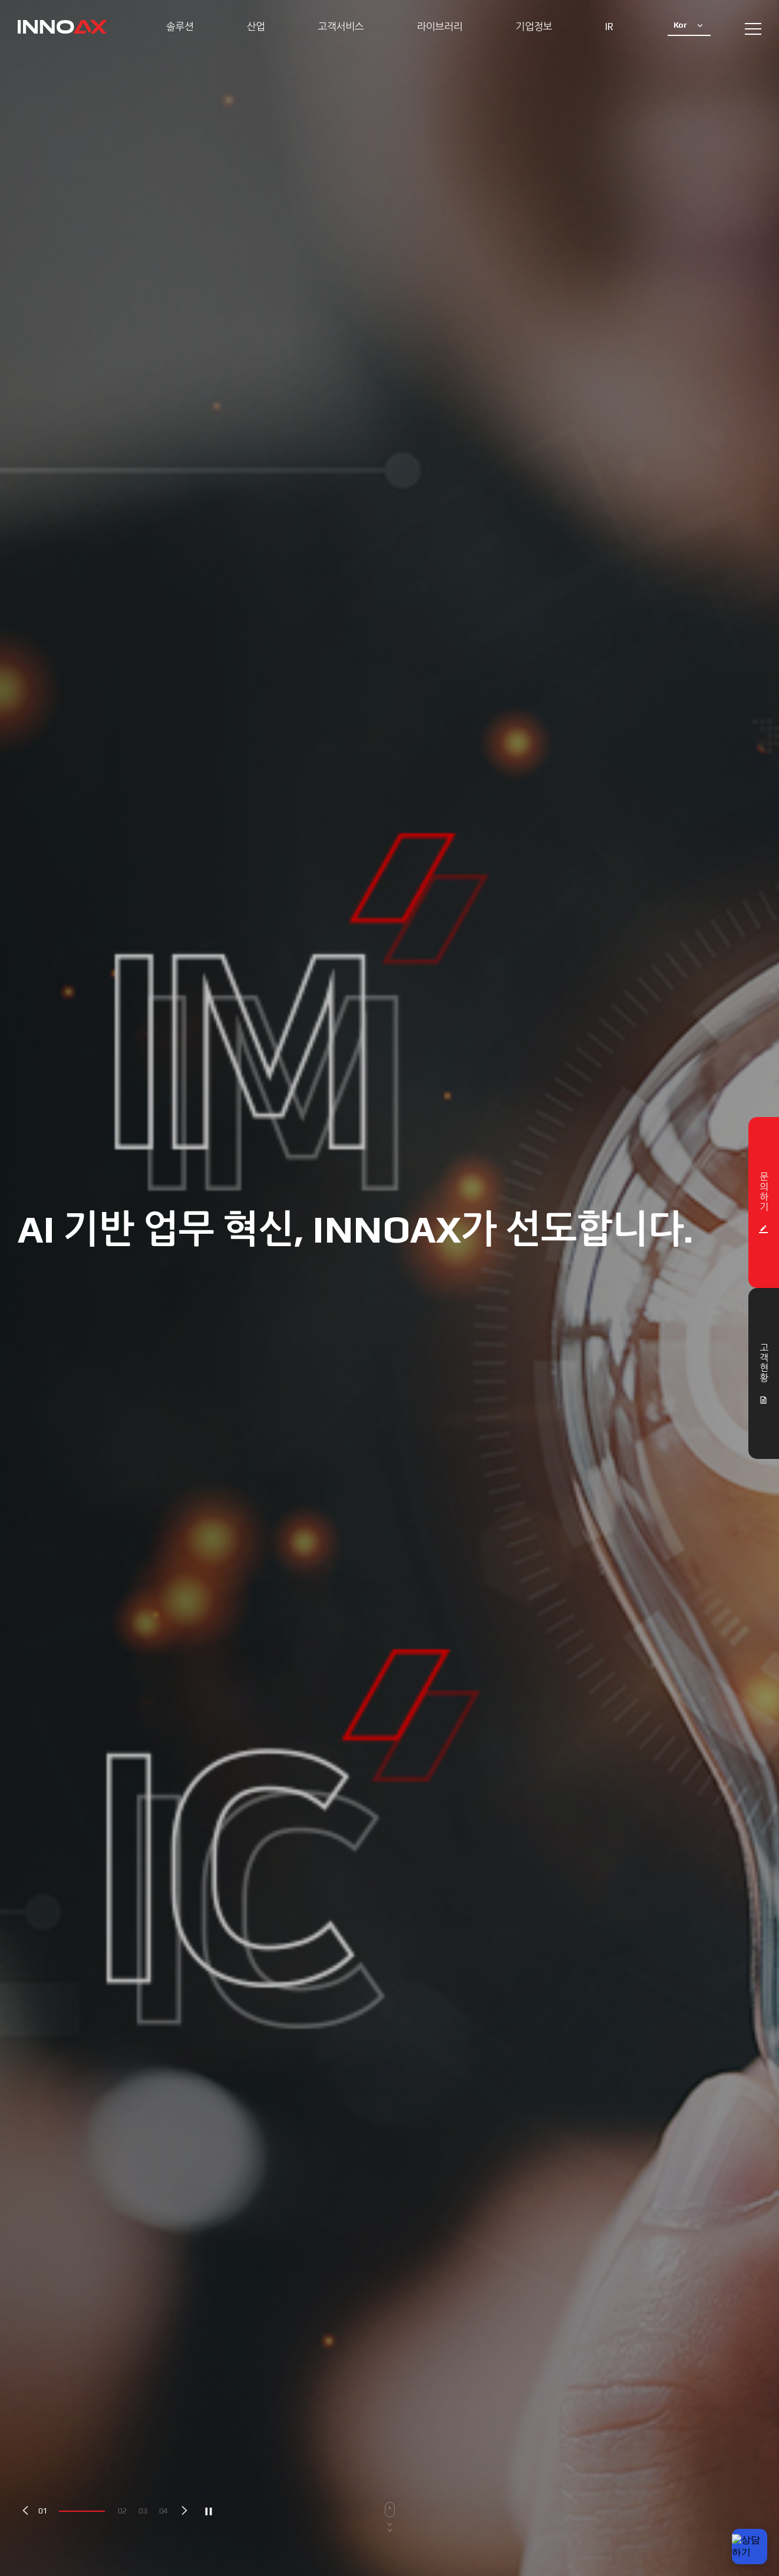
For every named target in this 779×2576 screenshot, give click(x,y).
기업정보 (534, 26)
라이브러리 (440, 26)
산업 (255, 26)
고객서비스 (341, 26)
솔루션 (180, 26)
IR (609, 26)
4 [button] (165, 2510)
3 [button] (145, 2510)
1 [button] (44, 2510)
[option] (389, 1288)
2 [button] (124, 2510)
